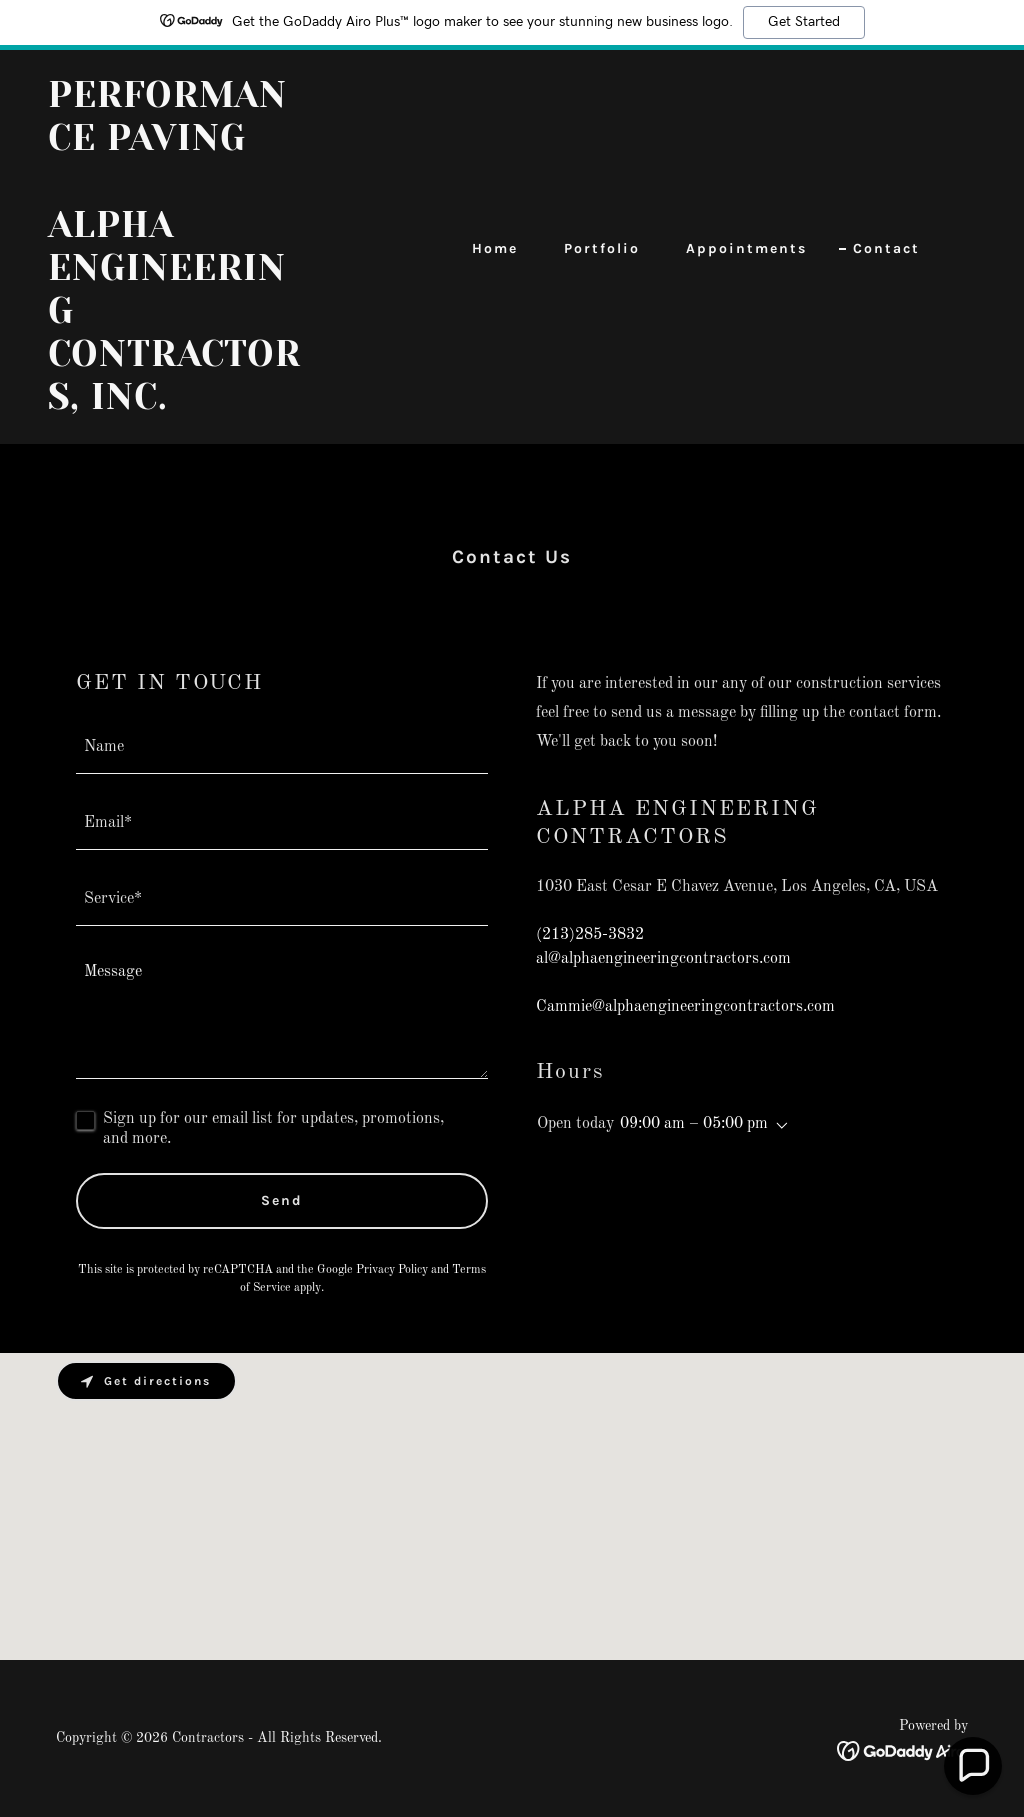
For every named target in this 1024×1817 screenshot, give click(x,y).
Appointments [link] (746, 248)
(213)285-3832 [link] (590, 935)
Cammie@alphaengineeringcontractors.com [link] (685, 1007)
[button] (778, 1126)
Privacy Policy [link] (392, 1270)
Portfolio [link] (602, 248)
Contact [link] (886, 248)
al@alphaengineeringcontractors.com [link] (663, 959)
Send (282, 1200)
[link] (178, 405)
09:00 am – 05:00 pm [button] (694, 1124)
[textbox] (282, 748)
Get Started (804, 22)
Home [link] (495, 248)
